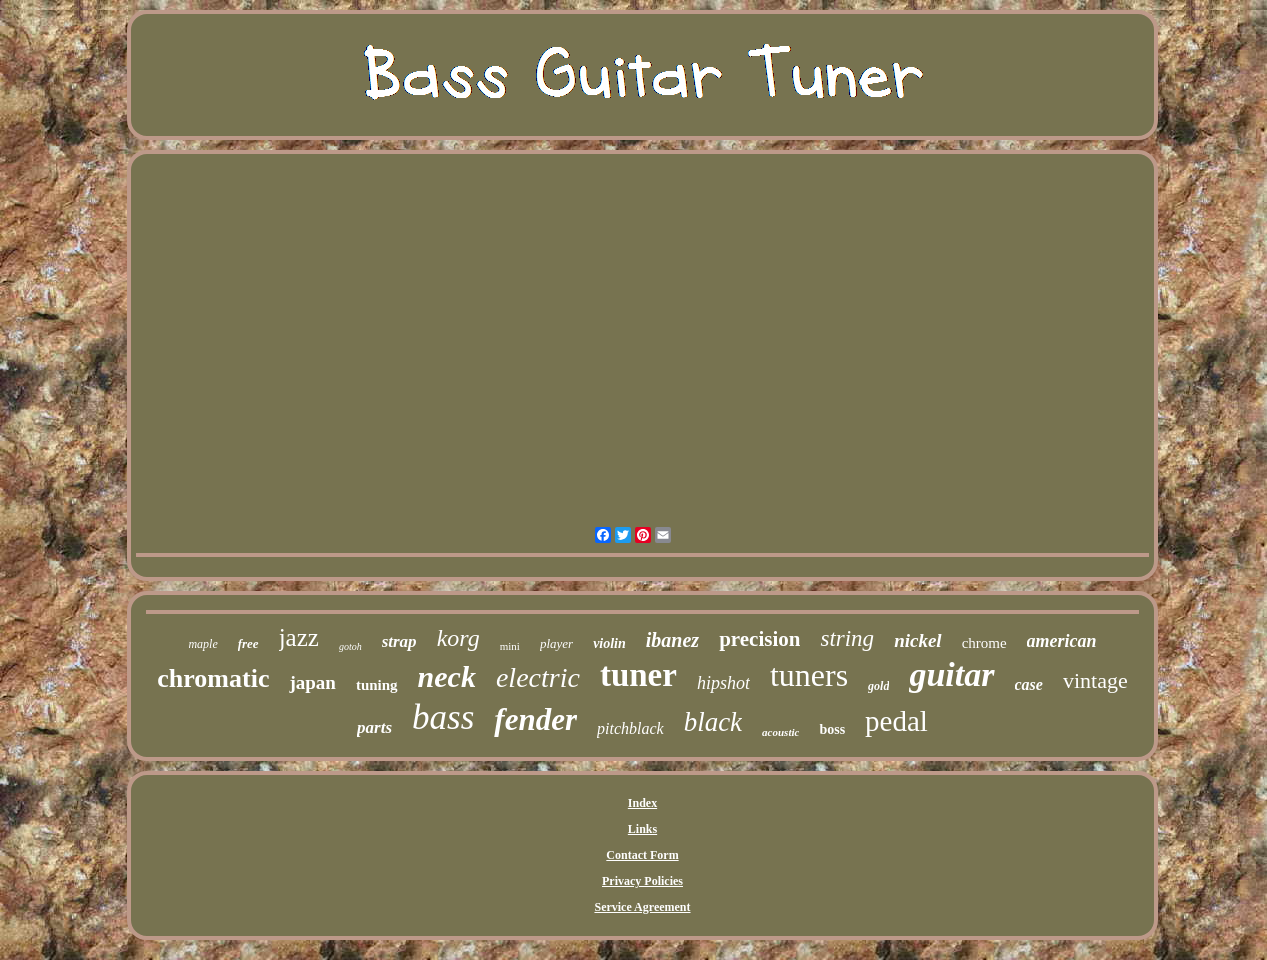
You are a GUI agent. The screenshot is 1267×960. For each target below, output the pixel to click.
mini (510, 646)
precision (759, 639)
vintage (1095, 680)
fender (535, 719)
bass (443, 717)
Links (642, 829)
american (1062, 641)
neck (447, 676)
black (713, 722)
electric (538, 677)
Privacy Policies (642, 881)
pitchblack (630, 728)
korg (458, 638)
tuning (377, 685)
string (847, 638)
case (1029, 684)
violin (609, 643)
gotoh (350, 646)
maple (202, 644)
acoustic (780, 732)
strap (399, 641)
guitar (951, 674)
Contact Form (642, 855)
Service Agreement (642, 907)
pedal (896, 721)
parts (374, 727)
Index (642, 803)
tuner (638, 675)
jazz (299, 637)
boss (832, 729)
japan (312, 682)
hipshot (723, 683)
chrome (984, 643)
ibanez (672, 640)
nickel (918, 640)
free (248, 643)
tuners (809, 675)
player (556, 643)
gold (878, 686)
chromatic (213, 678)
